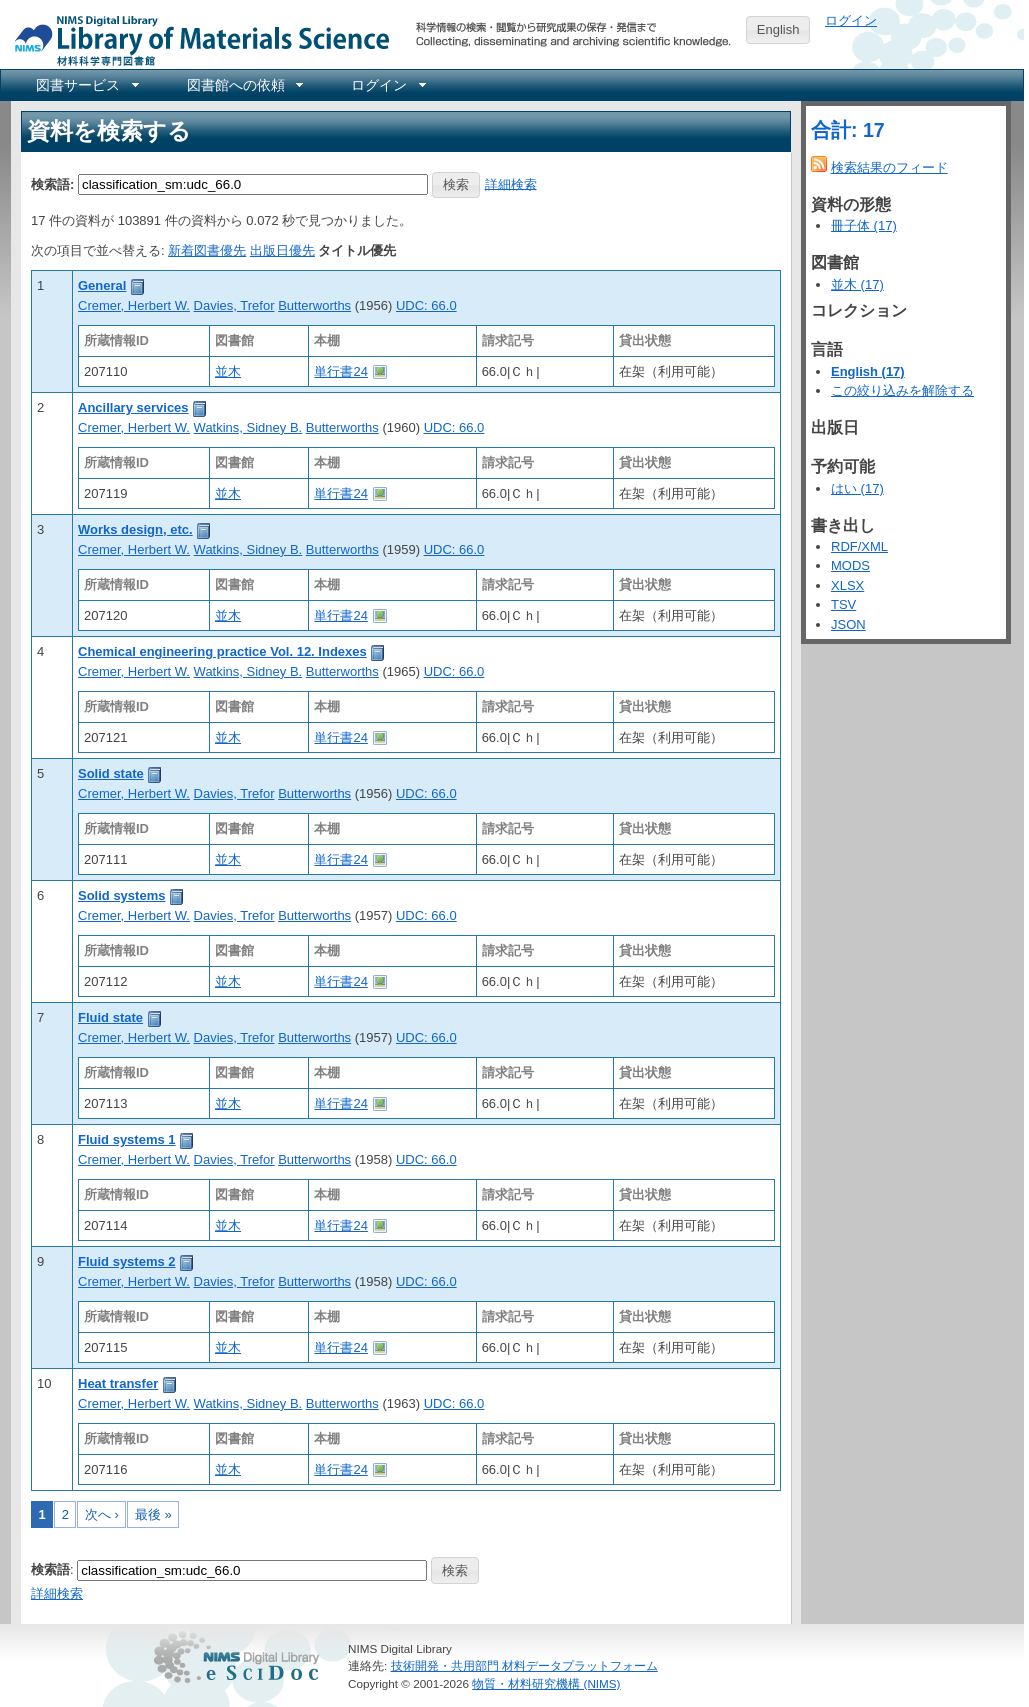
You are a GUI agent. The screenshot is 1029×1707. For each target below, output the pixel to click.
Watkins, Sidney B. (248, 427)
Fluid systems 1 (127, 1139)
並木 (228, 371)
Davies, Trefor (234, 305)
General (102, 285)
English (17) (868, 371)
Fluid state (110, 1017)
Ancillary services (133, 407)
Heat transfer (118, 1383)
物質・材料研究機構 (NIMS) (546, 1683)
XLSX (847, 585)
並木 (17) (857, 284)
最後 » (153, 1514)
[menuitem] (86, 85)
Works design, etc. (135, 529)
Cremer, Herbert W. (134, 305)
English (778, 29)
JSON (848, 624)
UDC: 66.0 (426, 305)
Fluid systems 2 (127, 1261)
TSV (843, 604)
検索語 (50, 1569)
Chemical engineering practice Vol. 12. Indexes (222, 651)
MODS (850, 565)
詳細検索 (511, 183)
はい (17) (857, 488)
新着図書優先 (207, 250)
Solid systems (121, 895)
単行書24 (340, 371)
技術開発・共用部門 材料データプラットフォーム (524, 1665)
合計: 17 (848, 130)
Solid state (111, 773)
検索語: (52, 183)
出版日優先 (282, 250)
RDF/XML (859, 546)
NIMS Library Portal (196, 39)
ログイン (851, 20)
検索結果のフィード (889, 167)
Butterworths (314, 305)
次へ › (102, 1514)
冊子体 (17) (864, 225)
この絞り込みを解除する (902, 390)
